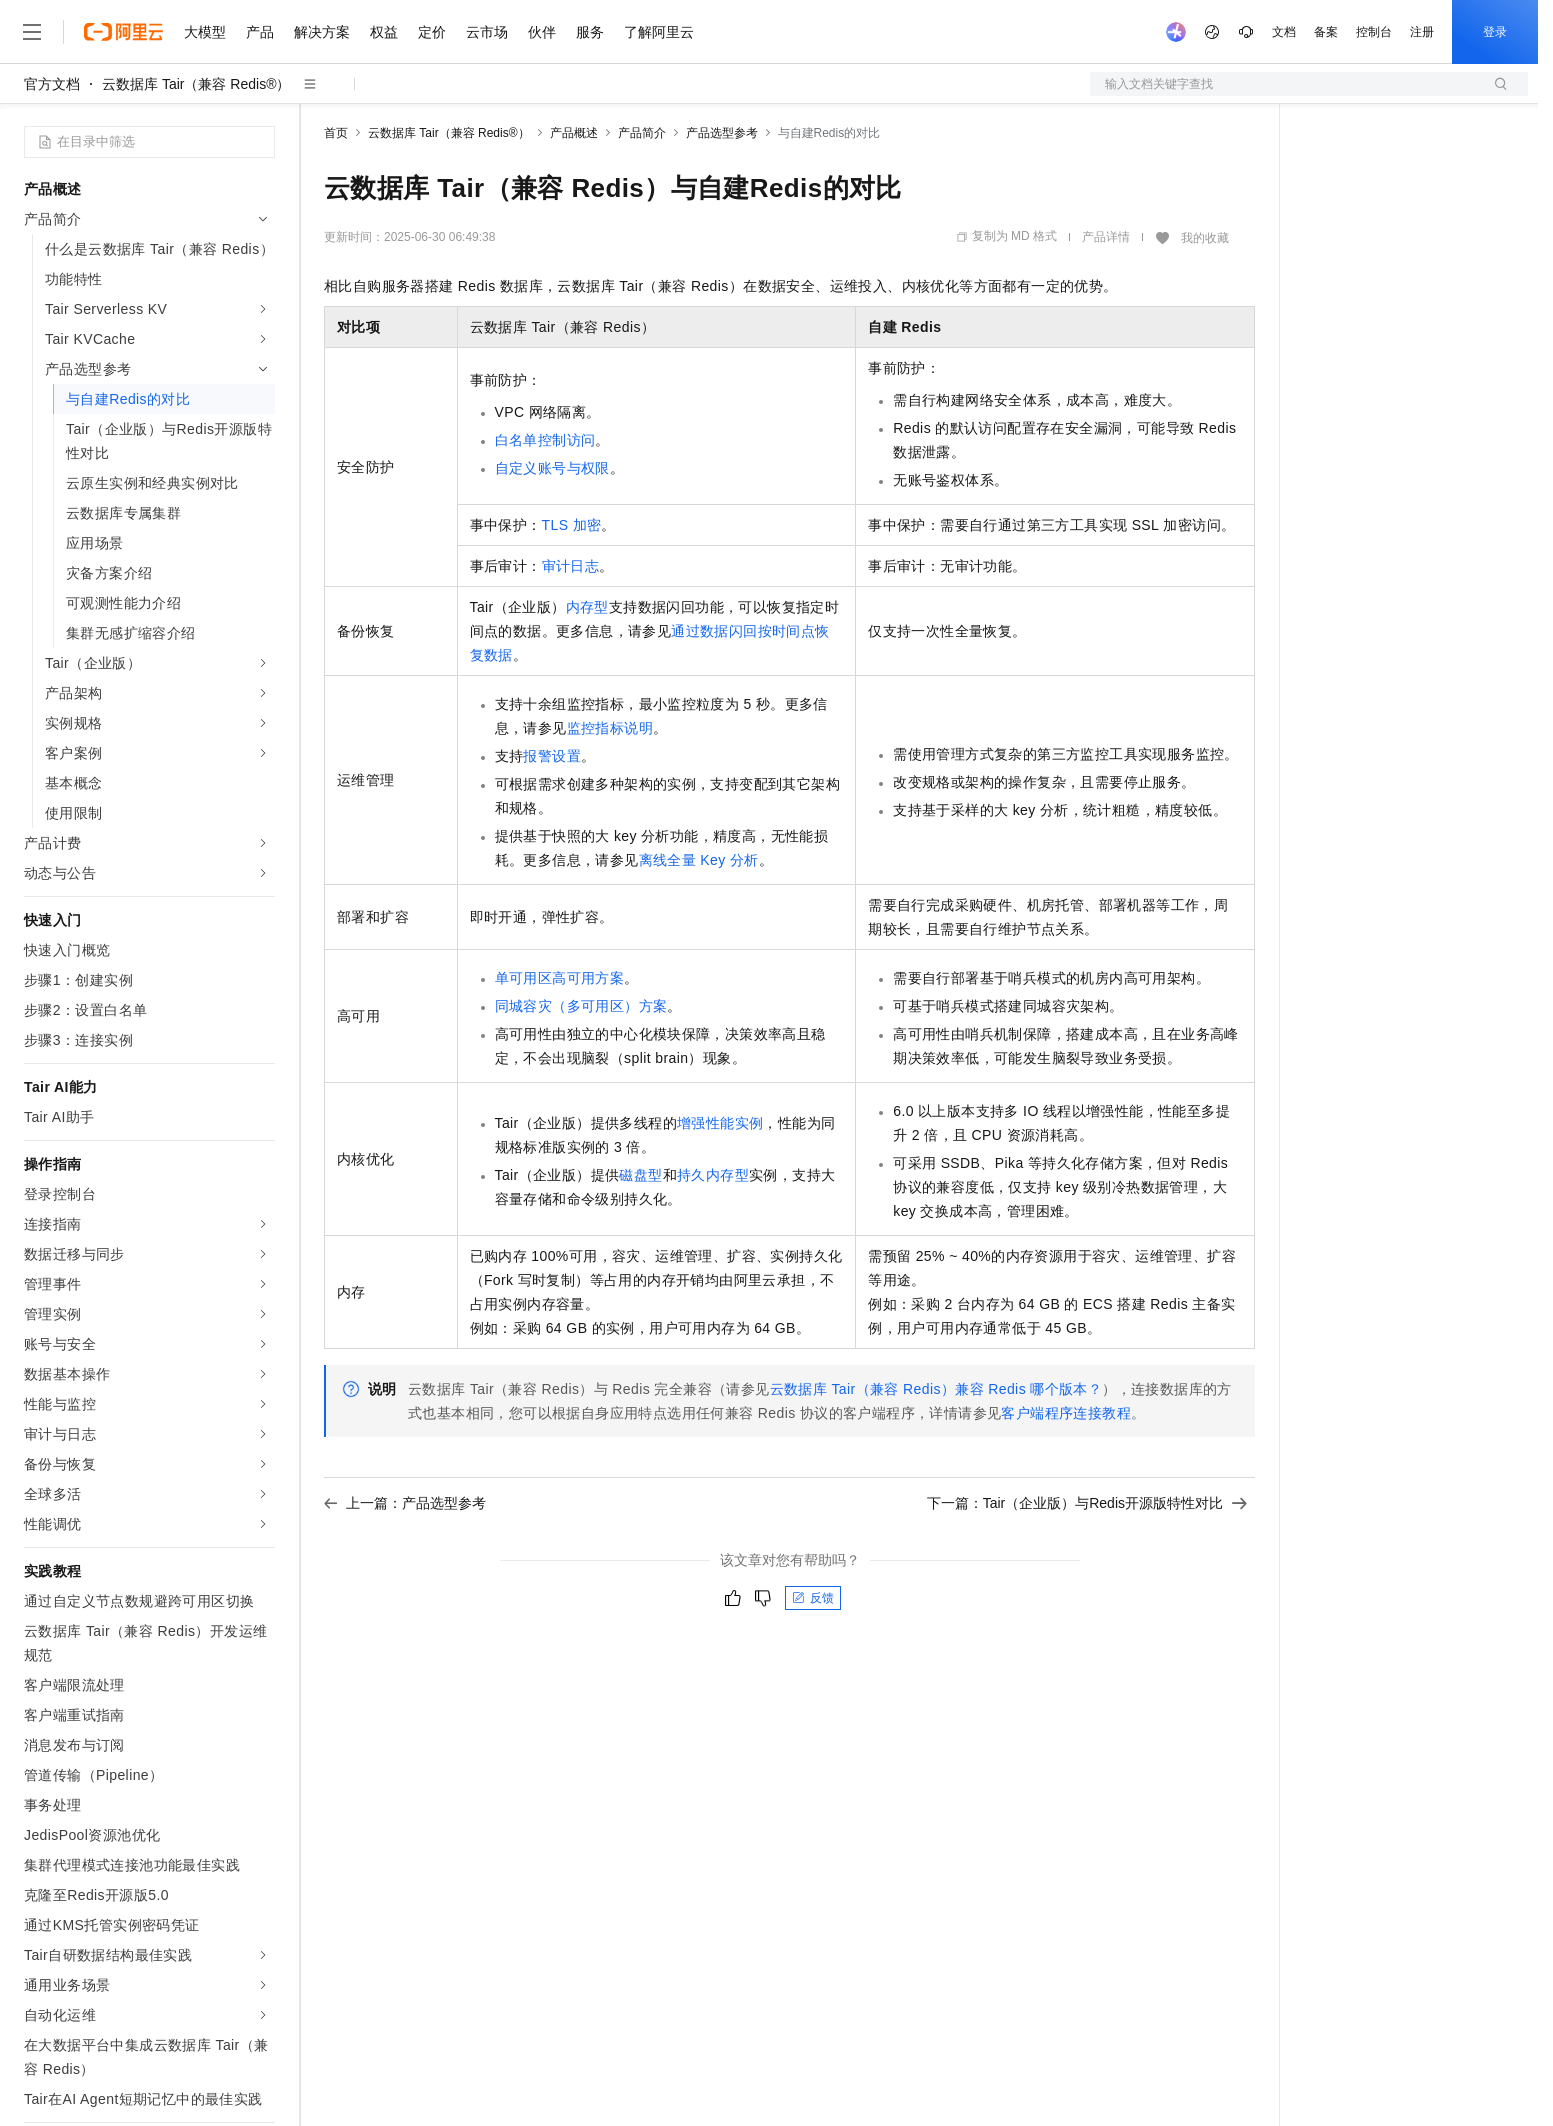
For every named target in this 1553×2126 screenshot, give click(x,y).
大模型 (205, 32)
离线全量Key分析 (699, 860)
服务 (590, 32)
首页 (336, 133)
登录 (1495, 32)
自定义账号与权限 (552, 468)
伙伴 (542, 32)
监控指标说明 (610, 728)
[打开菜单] (32, 32)
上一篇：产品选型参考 (405, 1503)
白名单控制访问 (545, 440)
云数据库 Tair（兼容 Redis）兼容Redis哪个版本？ (936, 1389)
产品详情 (1106, 237)
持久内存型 (713, 1175)
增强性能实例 (720, 1123)
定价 (432, 32)
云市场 (487, 32)
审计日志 (571, 566)
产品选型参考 (722, 133)
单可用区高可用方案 (560, 978)
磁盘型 (640, 1175)
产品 (260, 32)
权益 (384, 32)
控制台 (1374, 32)
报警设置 (552, 756)
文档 (1284, 32)
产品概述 (574, 133)
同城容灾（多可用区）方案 (581, 1006)
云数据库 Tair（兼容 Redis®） (196, 84)
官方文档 (52, 84)
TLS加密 (572, 525)
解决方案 (322, 32)
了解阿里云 (659, 32)
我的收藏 (1205, 238)
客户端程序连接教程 (1066, 1413)
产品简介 (642, 133)
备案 (1326, 32)
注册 (1422, 32)
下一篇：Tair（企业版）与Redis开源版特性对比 (1087, 1503)
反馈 (813, 1598)
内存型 (587, 607)
